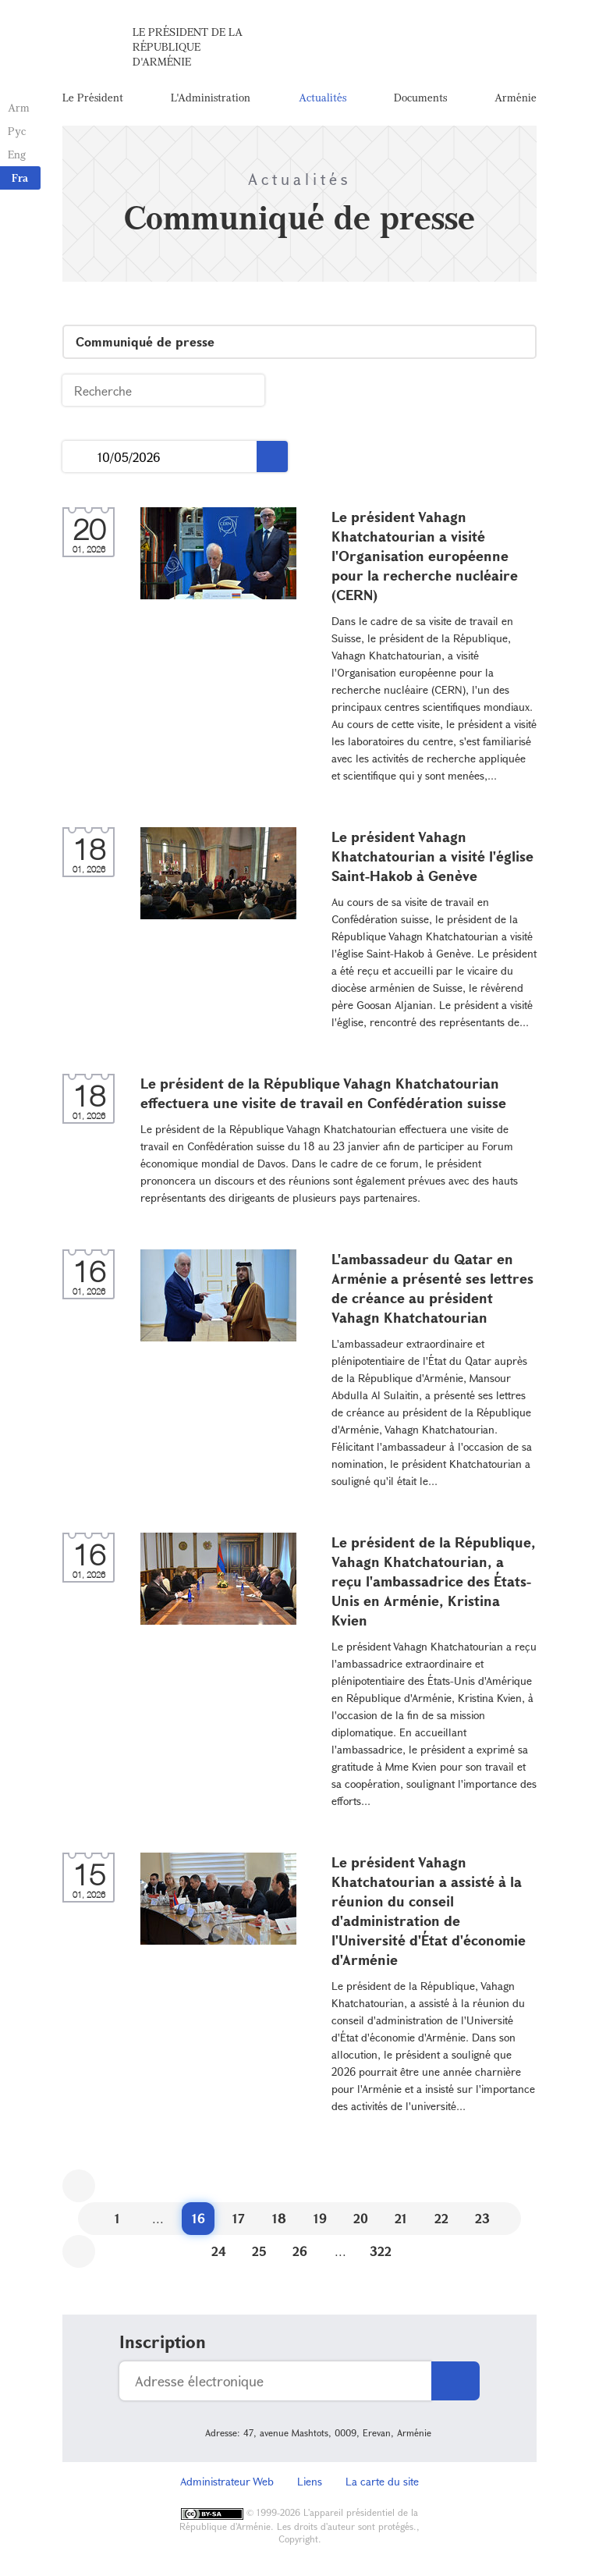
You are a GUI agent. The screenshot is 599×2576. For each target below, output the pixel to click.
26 (299, 2251)
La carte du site (382, 2481)
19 (320, 2218)
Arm (19, 107)
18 (279, 2218)
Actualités (322, 97)
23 (482, 2218)
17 (238, 2218)
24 (218, 2251)
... (80, 457)
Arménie (515, 97)
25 (259, 2251)
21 (401, 2218)
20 (360, 2218)
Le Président (92, 97)
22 (441, 2218)
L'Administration (210, 97)
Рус (17, 130)
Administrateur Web (227, 2481)
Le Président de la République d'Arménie (188, 46)
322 (381, 2251)
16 (198, 2218)
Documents (420, 97)
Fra (20, 177)
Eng (17, 154)
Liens (309, 2481)
